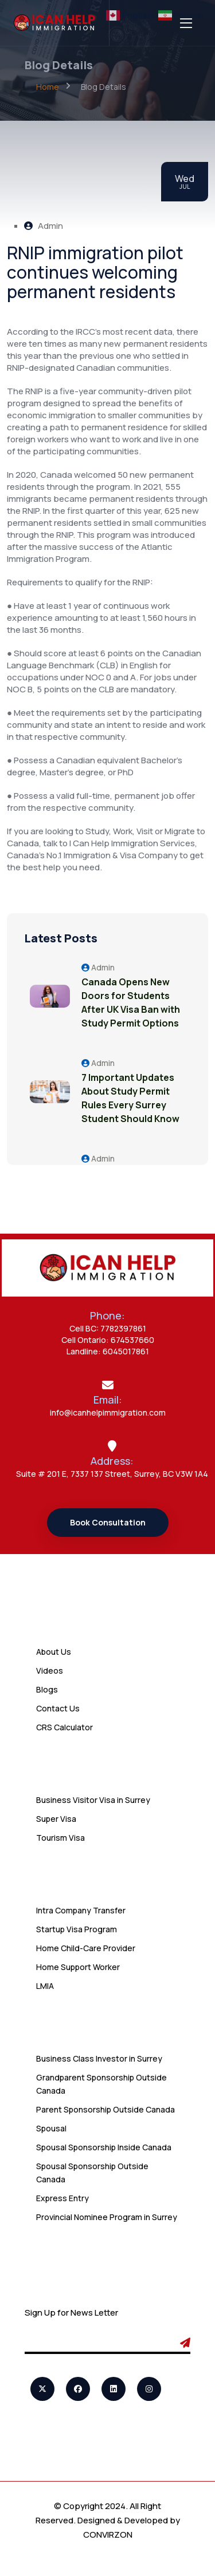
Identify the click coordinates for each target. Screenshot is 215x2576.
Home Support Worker (78, 1966)
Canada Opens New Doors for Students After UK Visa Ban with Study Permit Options (130, 1002)
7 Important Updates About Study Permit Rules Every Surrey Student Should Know (130, 1098)
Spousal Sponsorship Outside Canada (92, 2173)
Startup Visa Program (76, 1929)
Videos (49, 1670)
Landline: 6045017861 (108, 1351)
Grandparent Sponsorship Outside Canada (101, 2084)
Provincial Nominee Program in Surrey (106, 2217)
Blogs (47, 1689)
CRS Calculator (64, 1727)
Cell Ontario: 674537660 (107, 1339)
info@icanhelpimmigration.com (108, 1412)
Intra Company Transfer (81, 1910)
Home (47, 86)
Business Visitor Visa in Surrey (93, 1799)
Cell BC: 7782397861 (107, 1328)
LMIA (45, 1985)
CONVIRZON (107, 2535)
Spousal (51, 2128)
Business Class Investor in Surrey (99, 2058)
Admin (43, 226)
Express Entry (62, 2198)
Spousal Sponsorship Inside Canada (103, 2147)
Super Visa (56, 1818)
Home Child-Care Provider (85, 1948)
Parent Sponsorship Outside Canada (105, 2109)
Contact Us (58, 1708)
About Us (53, 1651)
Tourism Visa (60, 1837)
